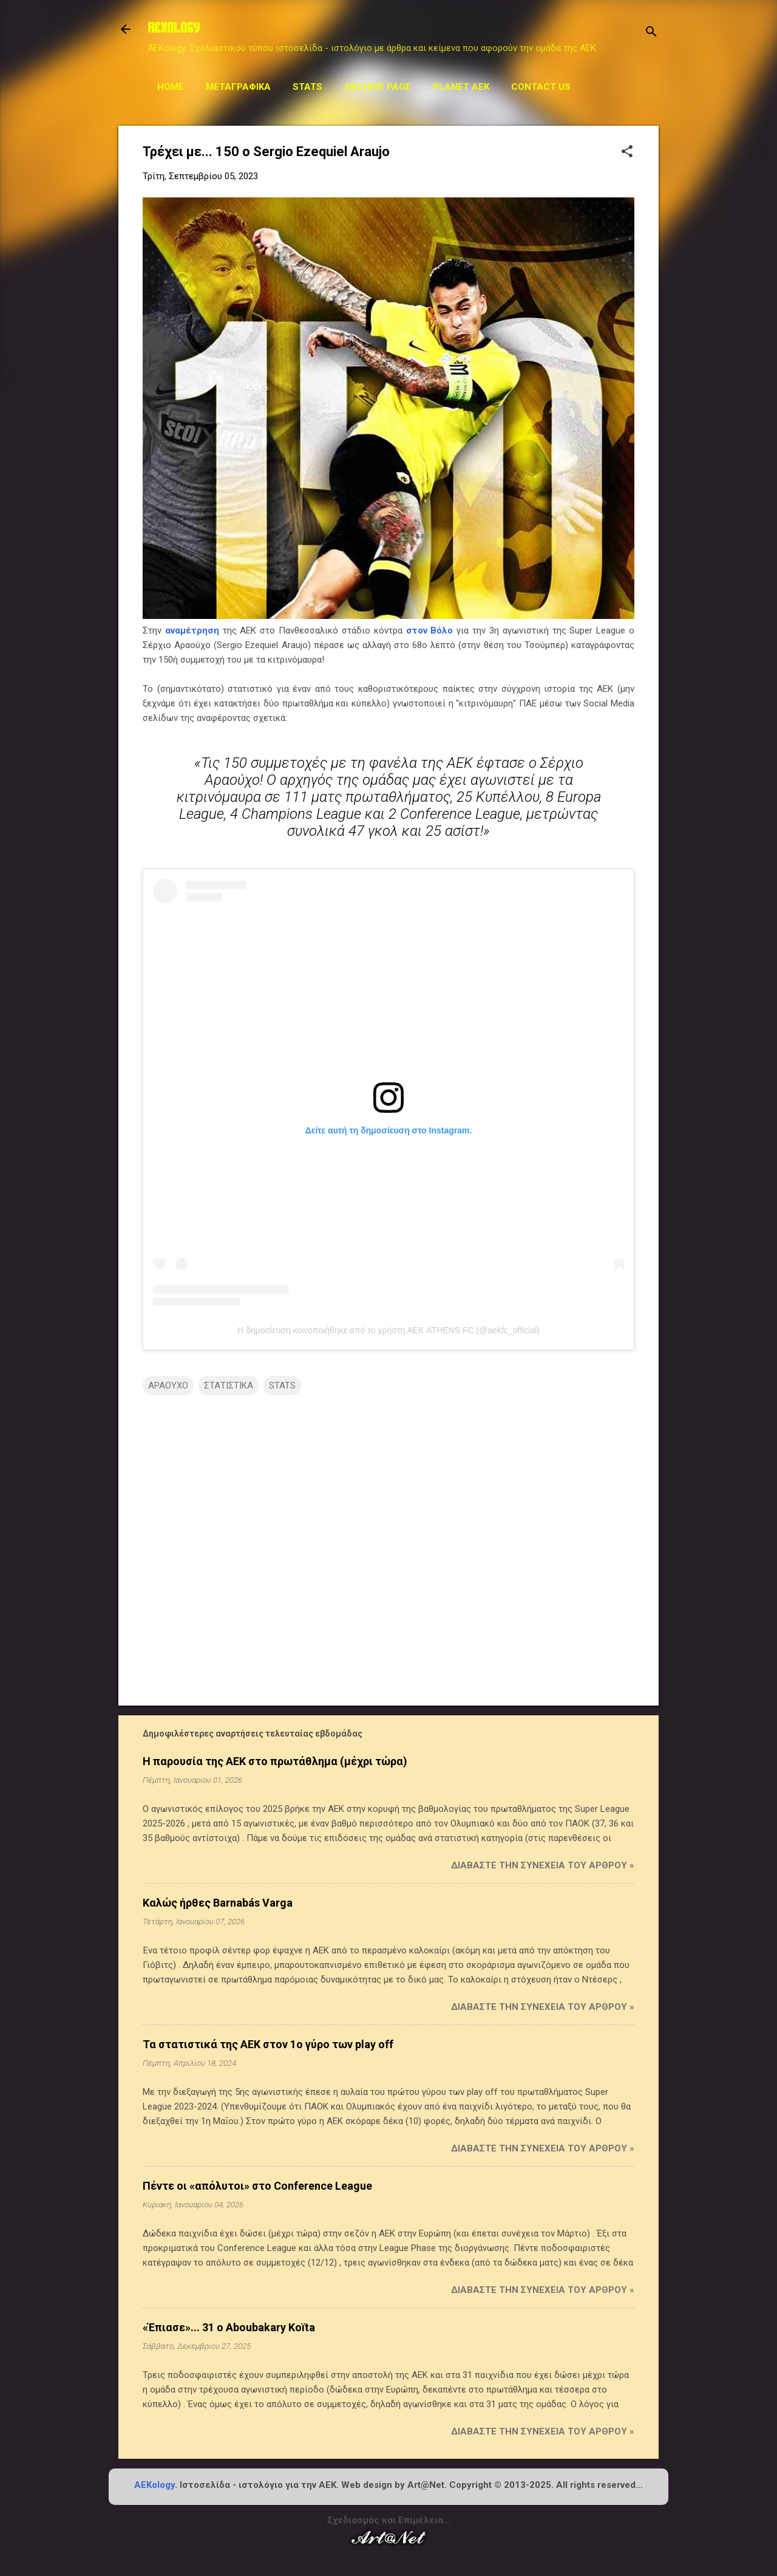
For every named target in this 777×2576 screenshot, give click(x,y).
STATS (307, 86)
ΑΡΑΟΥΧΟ (168, 1385)
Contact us (541, 86)
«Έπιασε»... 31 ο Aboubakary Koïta (229, 2327)
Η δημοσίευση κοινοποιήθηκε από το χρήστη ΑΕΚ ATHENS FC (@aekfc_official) (388, 1330)
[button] (627, 152)
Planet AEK (461, 86)
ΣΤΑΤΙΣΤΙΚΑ (228, 1385)
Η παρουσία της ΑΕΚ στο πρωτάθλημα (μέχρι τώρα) (275, 1761)
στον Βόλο (429, 630)
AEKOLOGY (174, 29)
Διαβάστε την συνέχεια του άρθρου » (542, 1865)
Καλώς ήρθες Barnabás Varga (218, 1902)
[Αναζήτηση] (651, 33)
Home (170, 86)
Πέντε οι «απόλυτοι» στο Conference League (257, 2185)
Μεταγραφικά (238, 86)
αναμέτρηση (192, 630)
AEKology (154, 2484)
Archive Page (377, 86)
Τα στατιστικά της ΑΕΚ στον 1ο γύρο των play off (268, 2044)
